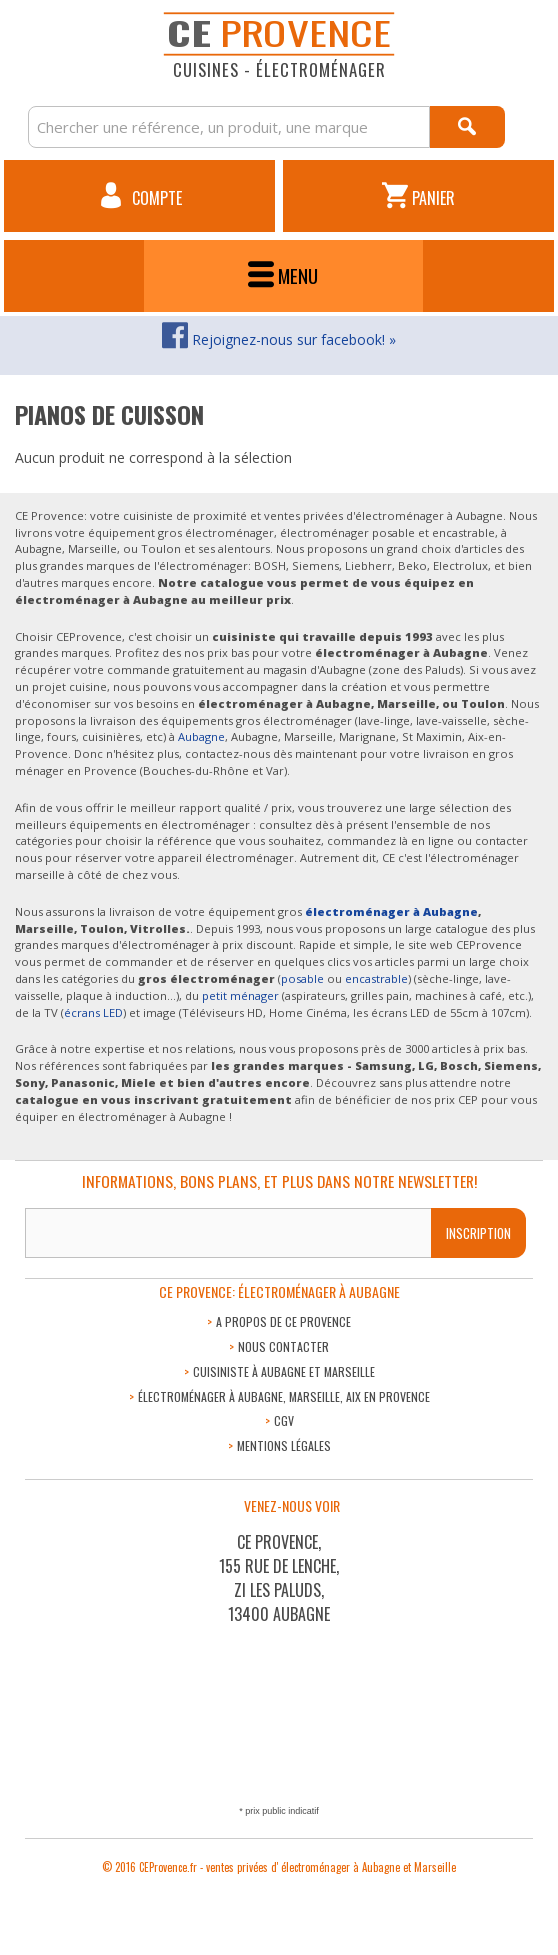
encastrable (376, 978)
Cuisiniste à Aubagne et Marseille (284, 1371)
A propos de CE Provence (283, 1321)
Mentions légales (284, 1445)
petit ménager (240, 995)
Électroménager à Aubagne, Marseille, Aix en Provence (284, 1396)
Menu (283, 275)
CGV (284, 1420)
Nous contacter (283, 1346)
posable (302, 978)
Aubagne (201, 736)
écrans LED (93, 1012)
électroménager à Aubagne (391, 911)
